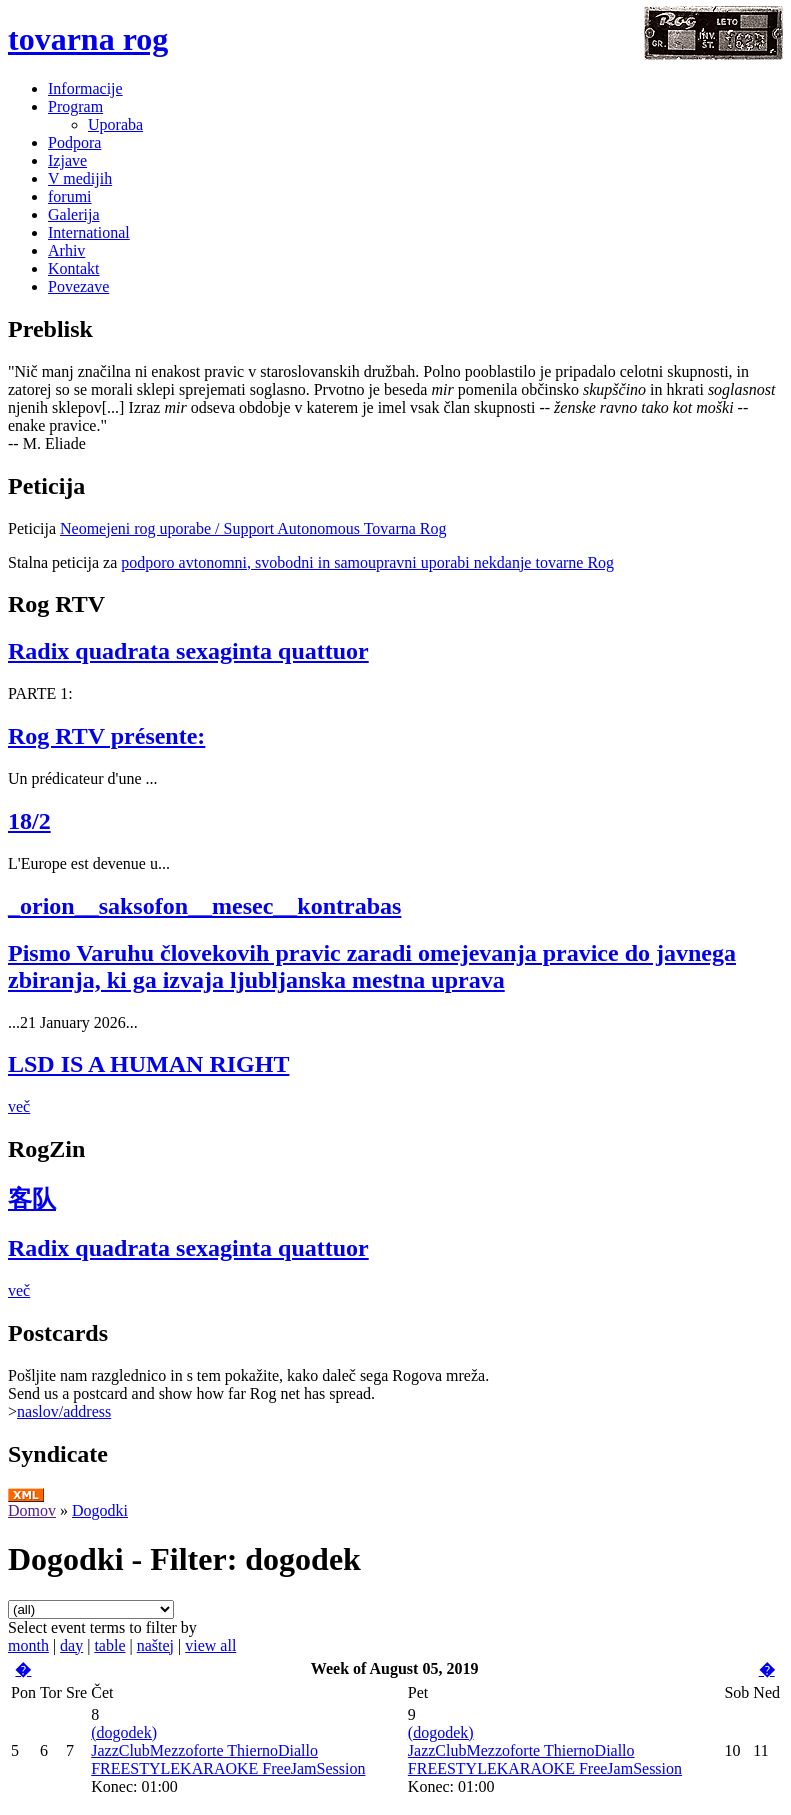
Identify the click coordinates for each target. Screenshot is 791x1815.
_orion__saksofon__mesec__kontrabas (204, 906)
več (19, 1106)
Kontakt (74, 268)
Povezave (78, 286)
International (89, 232)
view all (210, 1645)
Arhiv (66, 250)
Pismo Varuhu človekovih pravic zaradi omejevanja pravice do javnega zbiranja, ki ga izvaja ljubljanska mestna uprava (372, 966)
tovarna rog (88, 39)
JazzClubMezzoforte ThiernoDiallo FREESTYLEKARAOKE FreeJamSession (228, 1759)
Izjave (67, 160)
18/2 (29, 821)
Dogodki (100, 1510)
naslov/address (64, 1411)
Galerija (74, 214)
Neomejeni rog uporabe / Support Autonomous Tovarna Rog (253, 528)
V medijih (80, 178)
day (71, 1645)
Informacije (85, 88)
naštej (155, 1645)
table (109, 1645)
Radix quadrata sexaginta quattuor (188, 651)
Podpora (74, 142)
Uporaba (115, 124)
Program (75, 106)
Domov (32, 1510)
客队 (32, 1199)
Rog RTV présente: (106, 736)
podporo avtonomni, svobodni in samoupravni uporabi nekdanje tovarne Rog (367, 562)
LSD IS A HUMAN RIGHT (148, 1064)
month (28, 1645)
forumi (70, 196)
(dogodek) (124, 1732)
